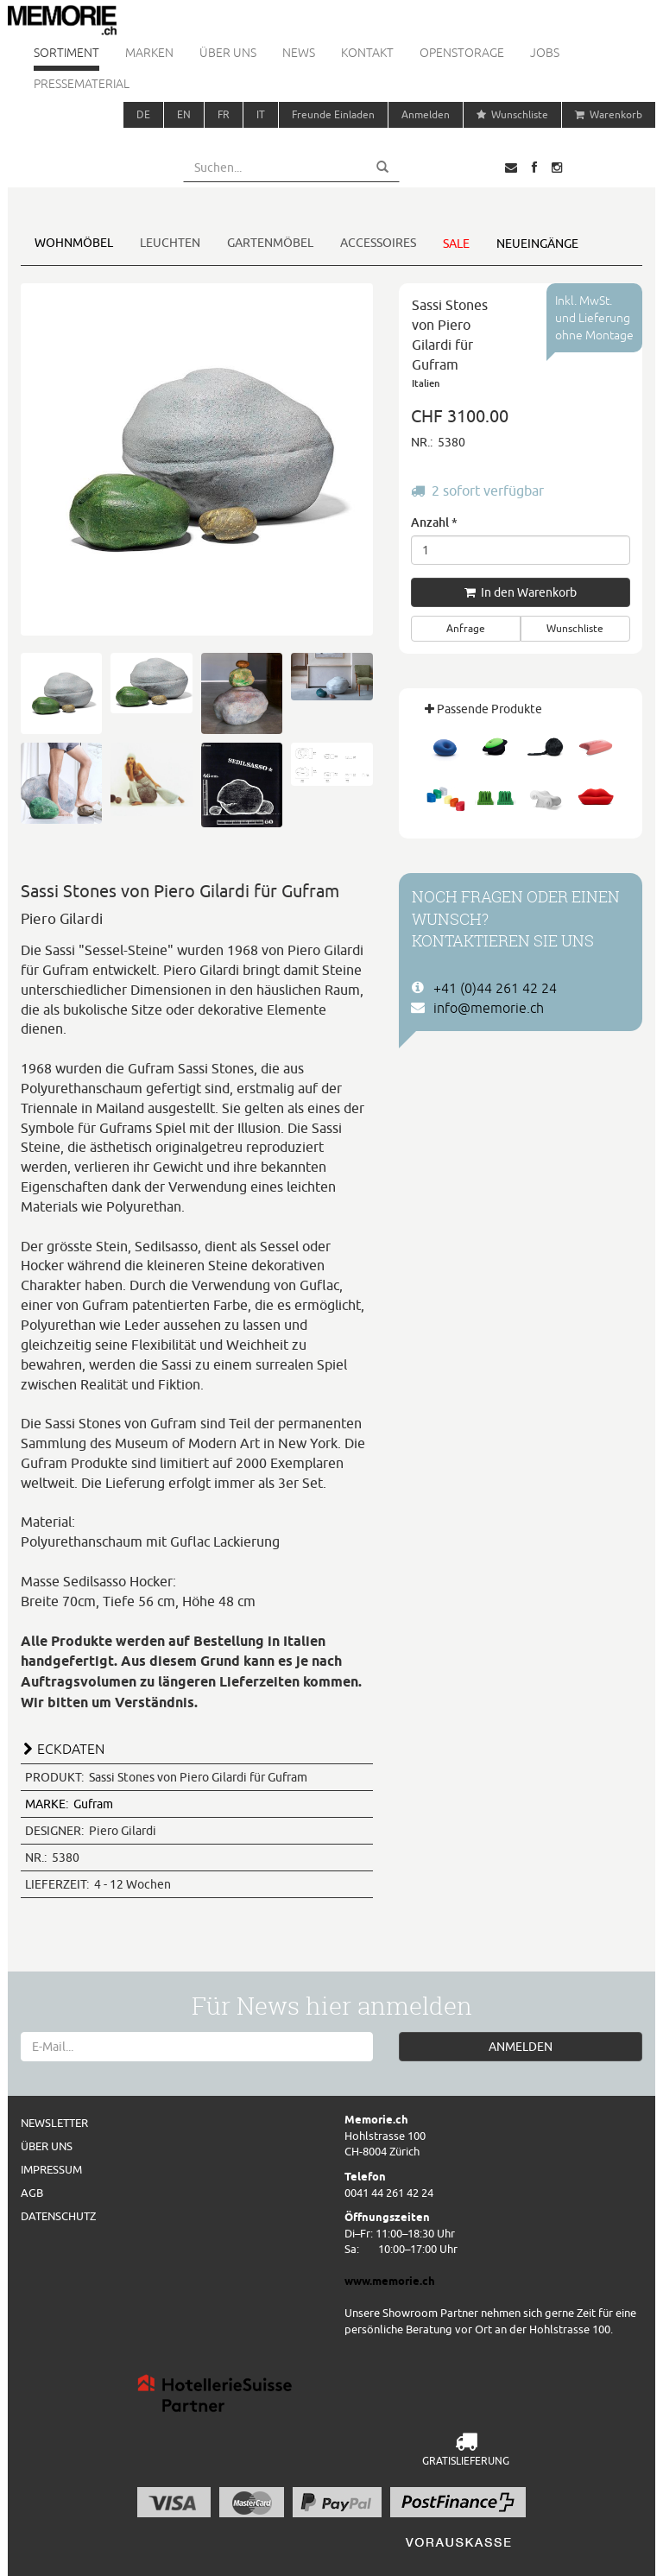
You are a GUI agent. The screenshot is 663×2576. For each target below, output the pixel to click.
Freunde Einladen (333, 114)
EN (184, 114)
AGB (32, 2192)
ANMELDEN (520, 2047)
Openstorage (462, 53)
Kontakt (367, 53)
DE (143, 114)
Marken (149, 53)
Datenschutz (58, 2216)
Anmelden (425, 114)
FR (224, 114)
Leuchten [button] (170, 243)
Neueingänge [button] (537, 243)
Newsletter (54, 2123)
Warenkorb (608, 114)
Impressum (51, 2169)
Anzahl (434, 522)
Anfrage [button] (465, 628)
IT (260, 114)
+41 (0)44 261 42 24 (495, 988)
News (298, 53)
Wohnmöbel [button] (74, 243)
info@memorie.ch (488, 1008)
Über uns (227, 53)
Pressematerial (81, 84)
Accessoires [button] (378, 243)
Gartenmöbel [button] (270, 243)
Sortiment (66, 53)
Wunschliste (512, 114)
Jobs (544, 53)
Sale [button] (456, 243)
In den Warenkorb (520, 592)
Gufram (69, 1804)
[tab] (197, 1747)
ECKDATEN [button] (70, 1748)
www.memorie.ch (389, 2281)
